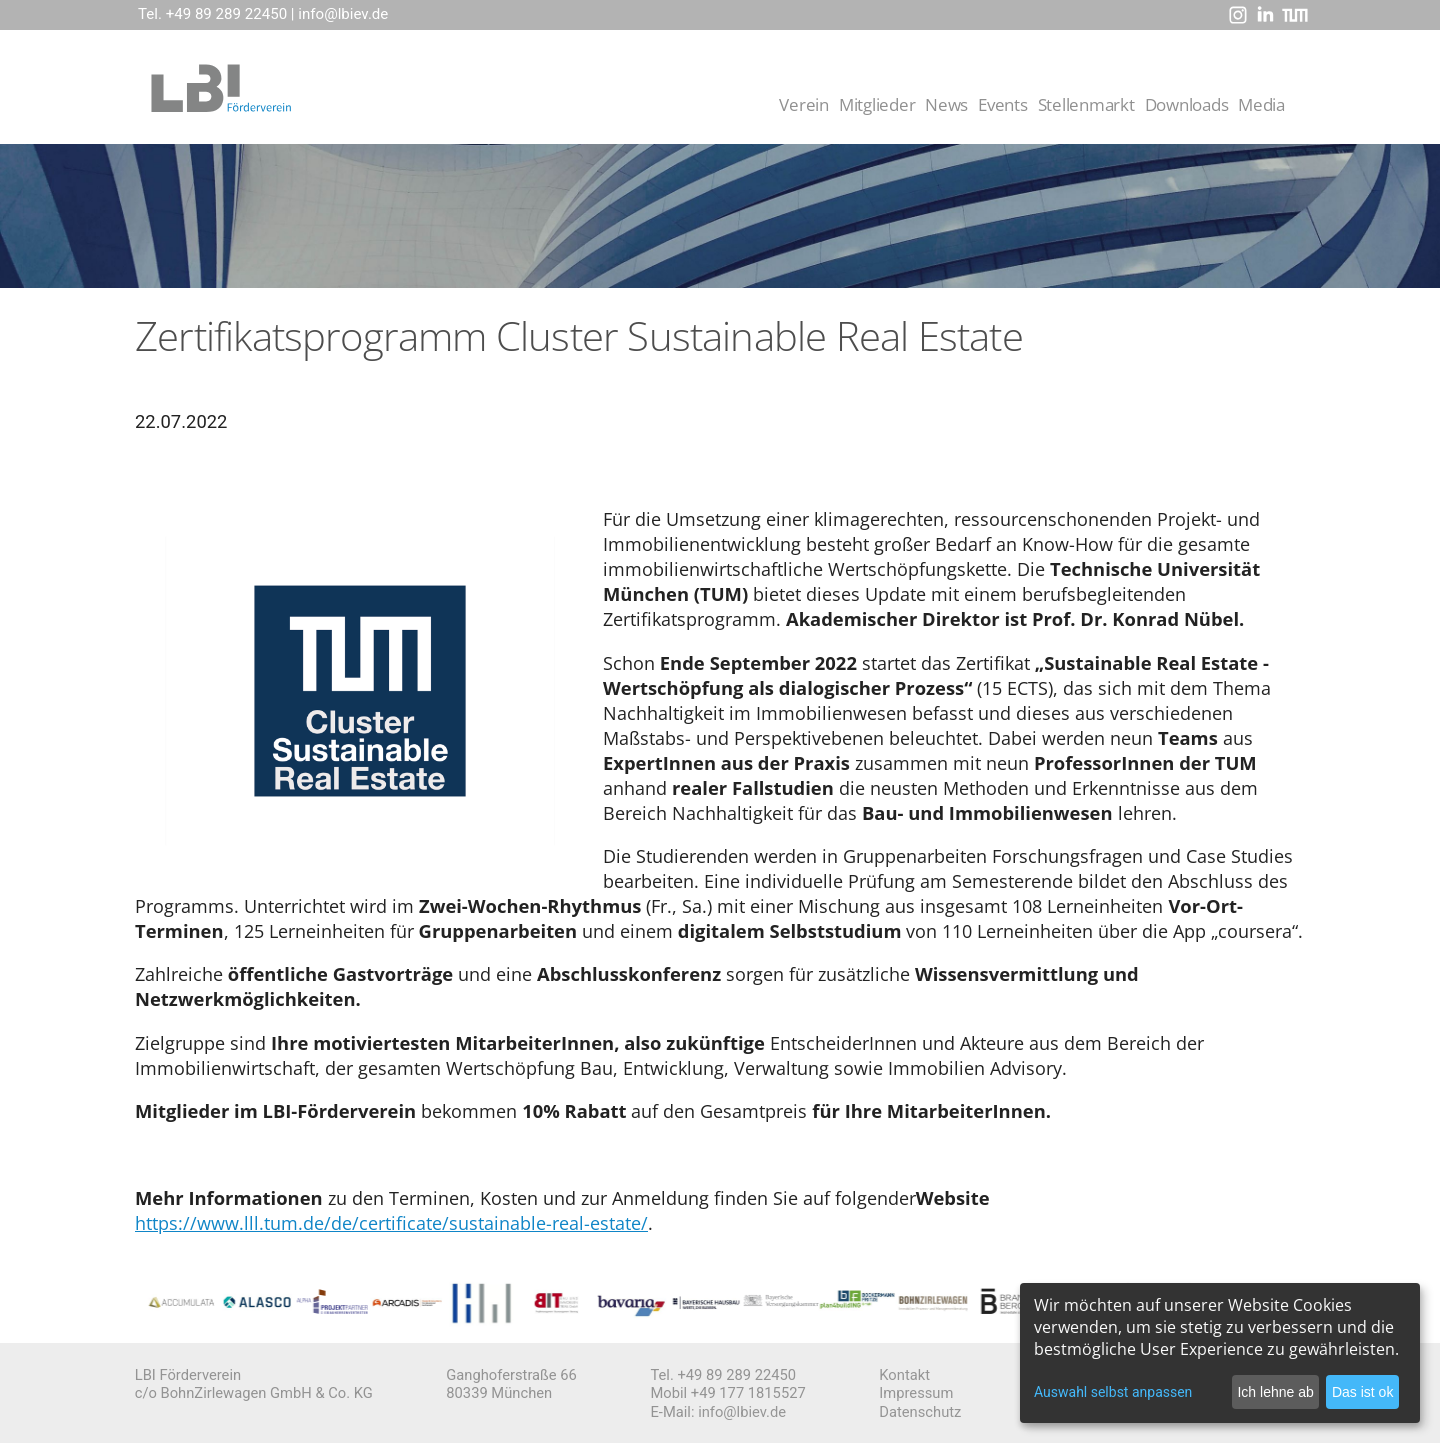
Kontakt (904, 1375)
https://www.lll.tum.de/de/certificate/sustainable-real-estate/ (391, 1222)
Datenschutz (920, 1412)
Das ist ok (1362, 1392)
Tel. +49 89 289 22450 (212, 14)
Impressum (916, 1393)
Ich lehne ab (1275, 1392)
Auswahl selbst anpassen (1113, 1392)
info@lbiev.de (343, 14)
